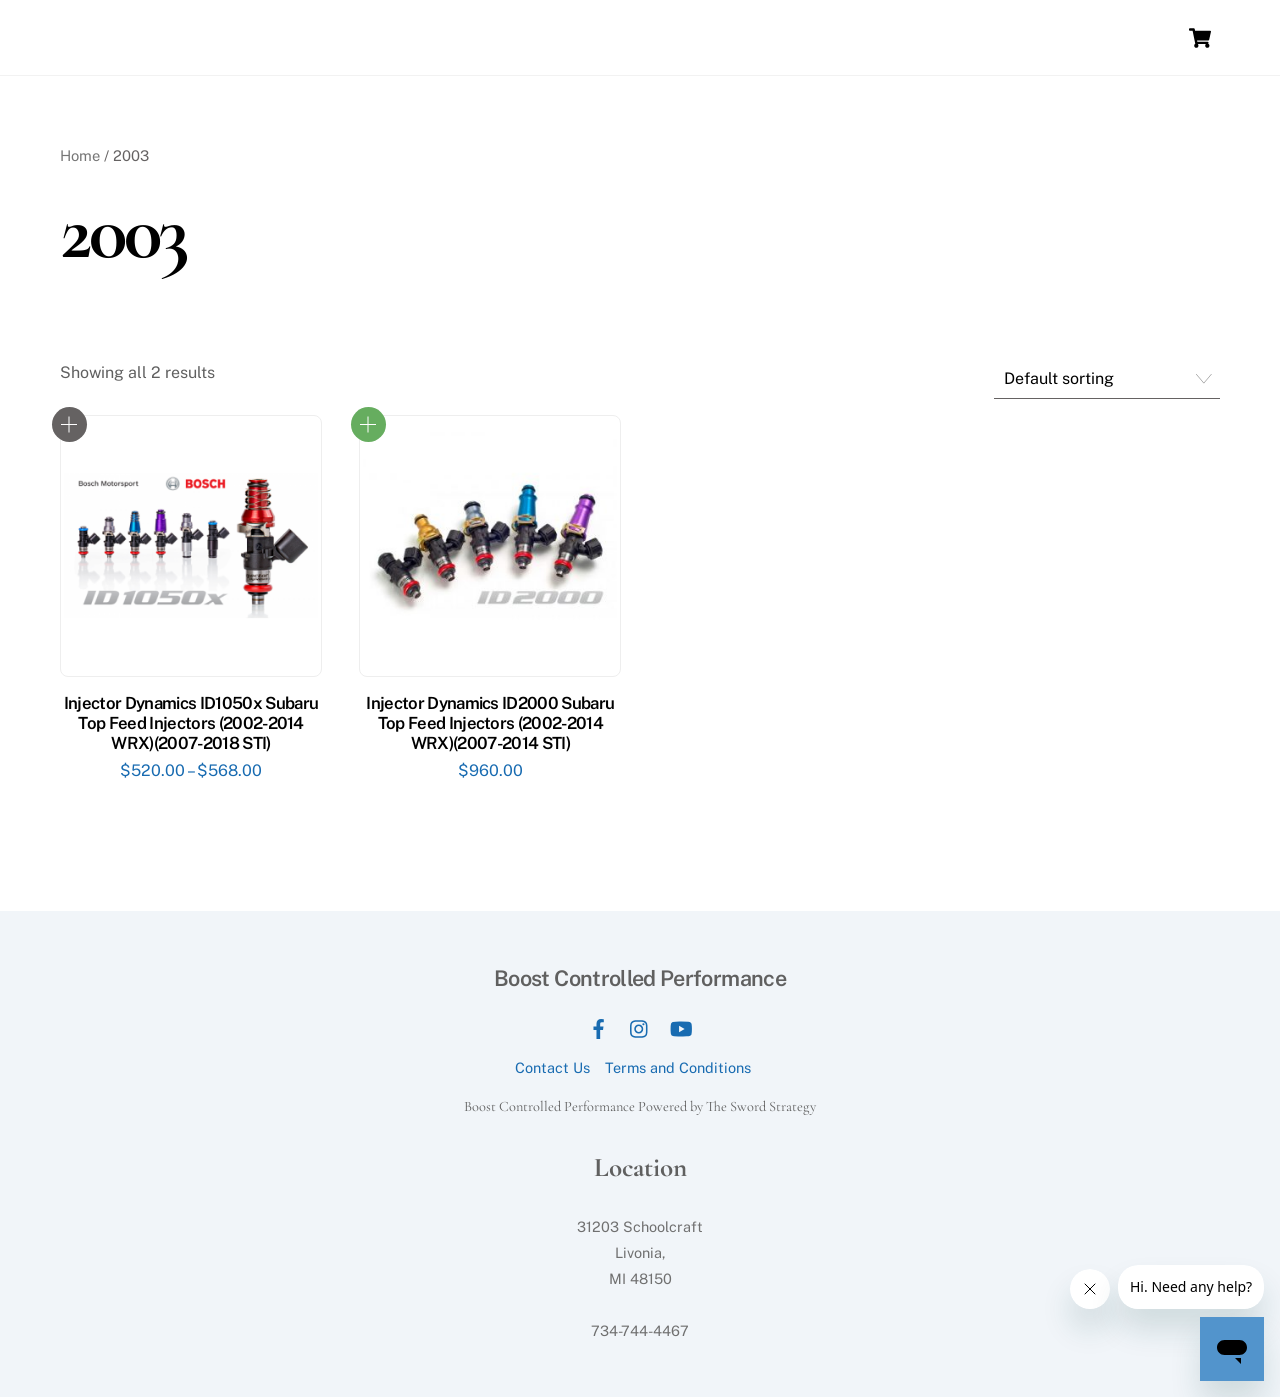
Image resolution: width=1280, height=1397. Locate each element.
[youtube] (681, 1026)
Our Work (904, 37)
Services (666, 37)
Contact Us (552, 1067)
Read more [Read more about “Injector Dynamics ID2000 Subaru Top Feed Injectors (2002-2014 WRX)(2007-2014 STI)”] (368, 424)
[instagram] (640, 1026)
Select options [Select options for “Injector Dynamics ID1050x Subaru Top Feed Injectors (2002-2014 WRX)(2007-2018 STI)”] (69, 424)
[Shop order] (1107, 379)
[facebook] (599, 1026)
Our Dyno (580, 37)
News (830, 37)
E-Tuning (1128, 37)
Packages (753, 37)
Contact (1047, 37)
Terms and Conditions (678, 1067)
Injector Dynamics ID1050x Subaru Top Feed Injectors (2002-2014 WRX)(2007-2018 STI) (191, 723)
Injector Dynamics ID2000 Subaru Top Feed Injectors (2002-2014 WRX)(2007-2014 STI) (490, 723)
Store (978, 37)
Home (505, 37)
